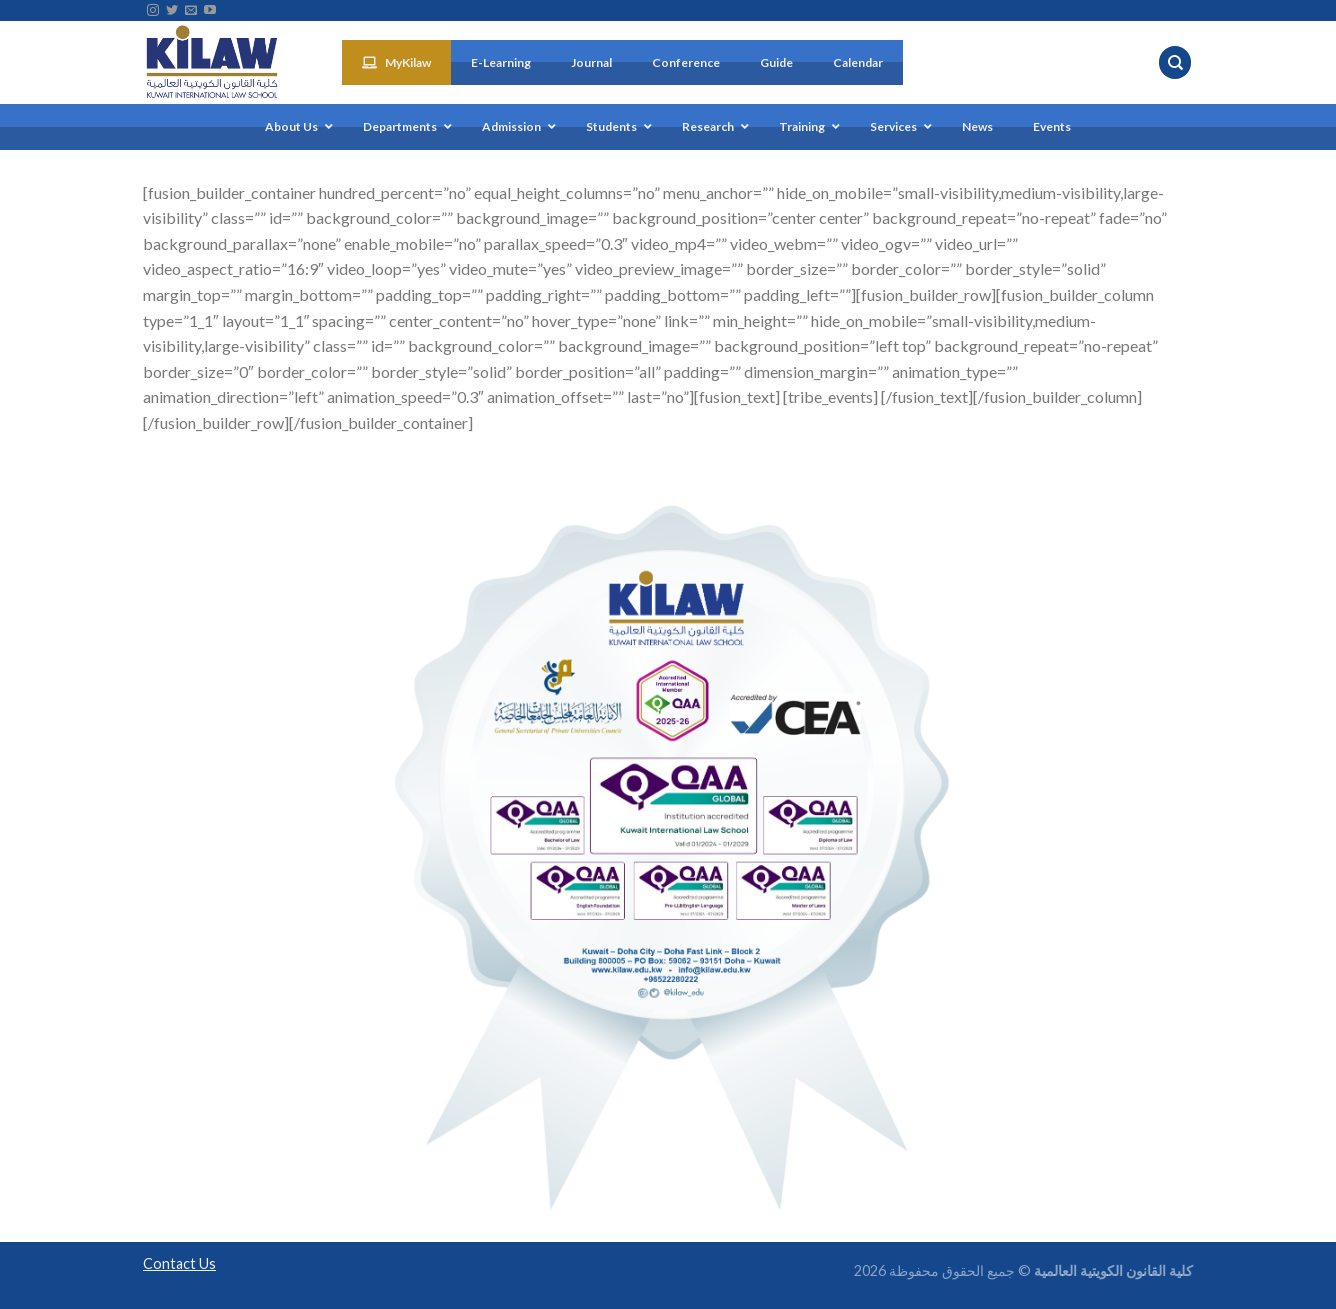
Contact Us (179, 1263)
